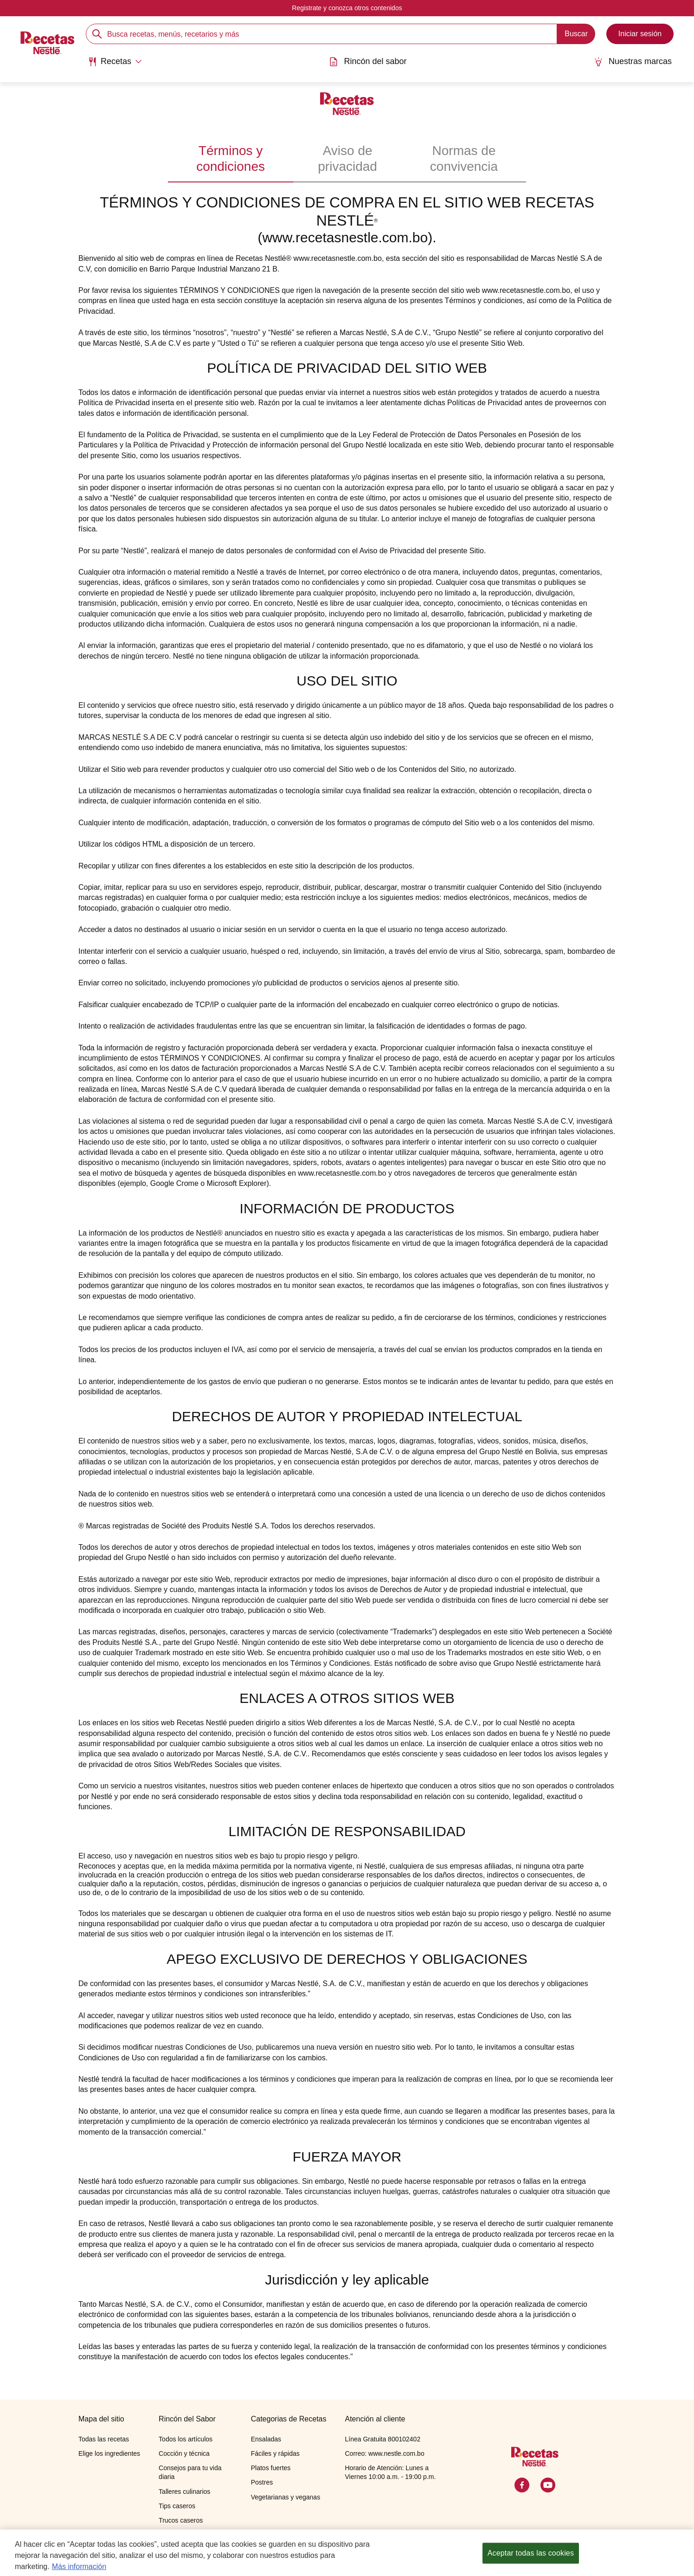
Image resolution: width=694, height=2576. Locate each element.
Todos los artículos (185, 2439)
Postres (262, 2482)
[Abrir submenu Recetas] (115, 62)
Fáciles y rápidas (275, 2453)
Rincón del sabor (367, 61)
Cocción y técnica (184, 2453)
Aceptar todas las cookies (531, 2558)
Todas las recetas (103, 2439)
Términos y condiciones (230, 158)
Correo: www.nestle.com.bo (384, 2453)
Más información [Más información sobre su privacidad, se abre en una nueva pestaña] (79, 2572)
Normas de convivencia (464, 158)
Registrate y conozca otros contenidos (347, 8)
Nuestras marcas (633, 61)
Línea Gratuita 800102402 (382, 2439)
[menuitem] (115, 65)
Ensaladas (266, 2439)
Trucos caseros (181, 2520)
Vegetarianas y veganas (285, 2497)
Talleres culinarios (184, 2491)
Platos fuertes (271, 2468)
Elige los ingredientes (109, 2453)
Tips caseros (177, 2506)
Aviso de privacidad (347, 158)
